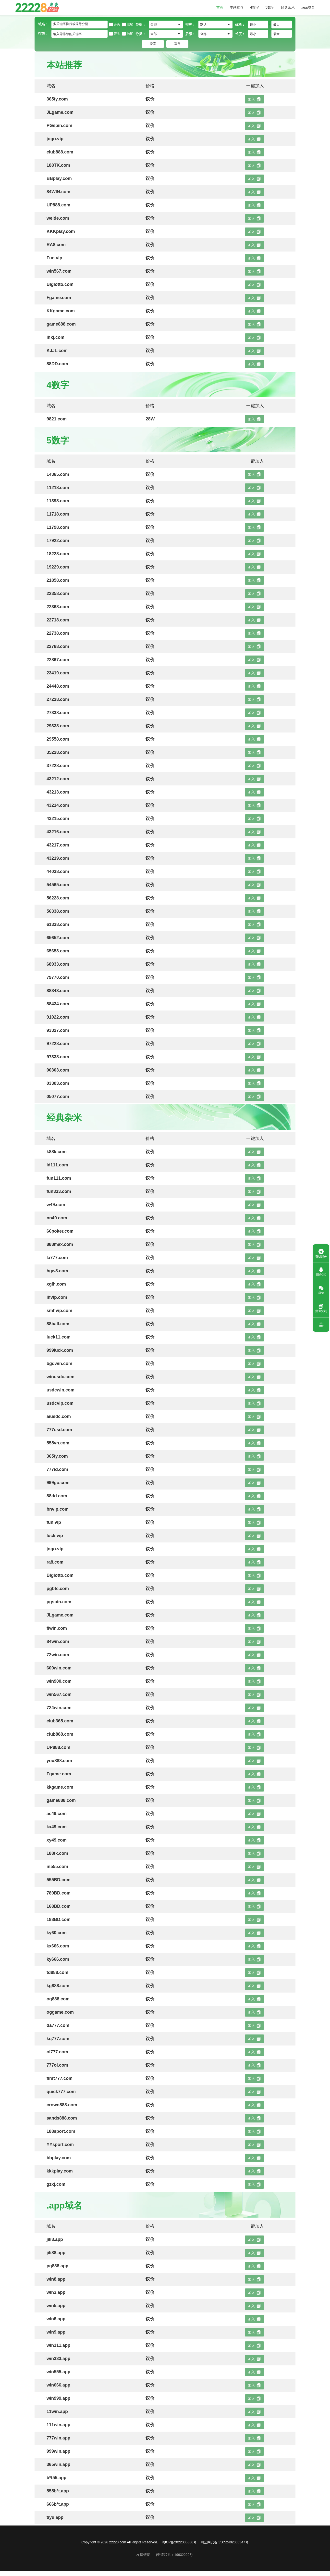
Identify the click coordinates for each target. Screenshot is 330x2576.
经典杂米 (268, 10)
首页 (200, 10)
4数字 (235, 10)
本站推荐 (217, 10)
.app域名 (288, 10)
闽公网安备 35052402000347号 (224, 2547)
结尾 (127, 29)
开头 (114, 29)
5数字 (250, 10)
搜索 (153, 49)
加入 (254, 104)
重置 (177, 49)
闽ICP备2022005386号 (179, 2547)
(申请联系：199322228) (174, 2560)
